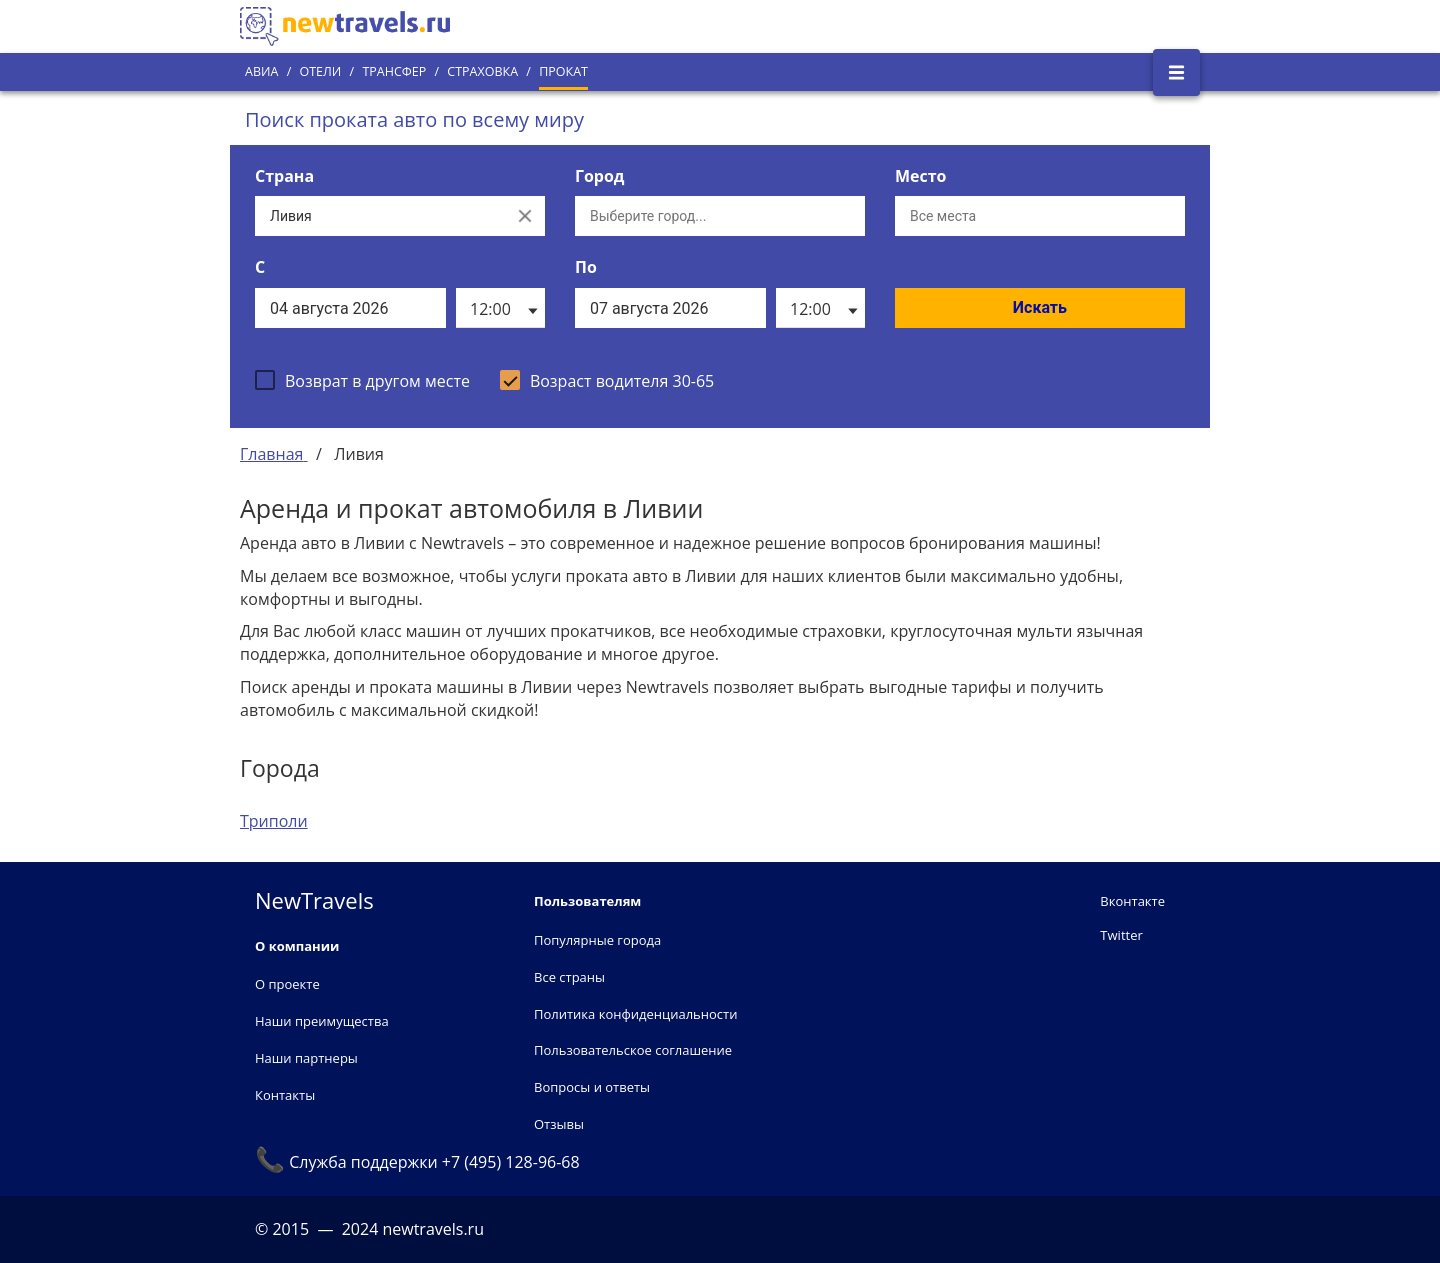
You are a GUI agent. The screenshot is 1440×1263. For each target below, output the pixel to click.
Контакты (285, 1095)
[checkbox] (362, 380)
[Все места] (1040, 216)
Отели (320, 71)
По (586, 267)
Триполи (274, 821)
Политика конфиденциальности (635, 1014)
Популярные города (597, 940)
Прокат (563, 71)
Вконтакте (1132, 901)
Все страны (569, 977)
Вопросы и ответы (592, 1087)
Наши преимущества (322, 1021)
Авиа (261, 71)
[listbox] (500, 308)
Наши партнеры (306, 1058)
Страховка (482, 71)
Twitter (1121, 935)
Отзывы (559, 1124)
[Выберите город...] (720, 216)
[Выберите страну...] (380, 216)
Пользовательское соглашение (633, 1050)
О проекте (287, 984)
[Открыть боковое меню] (1176, 72)
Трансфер (394, 71)
